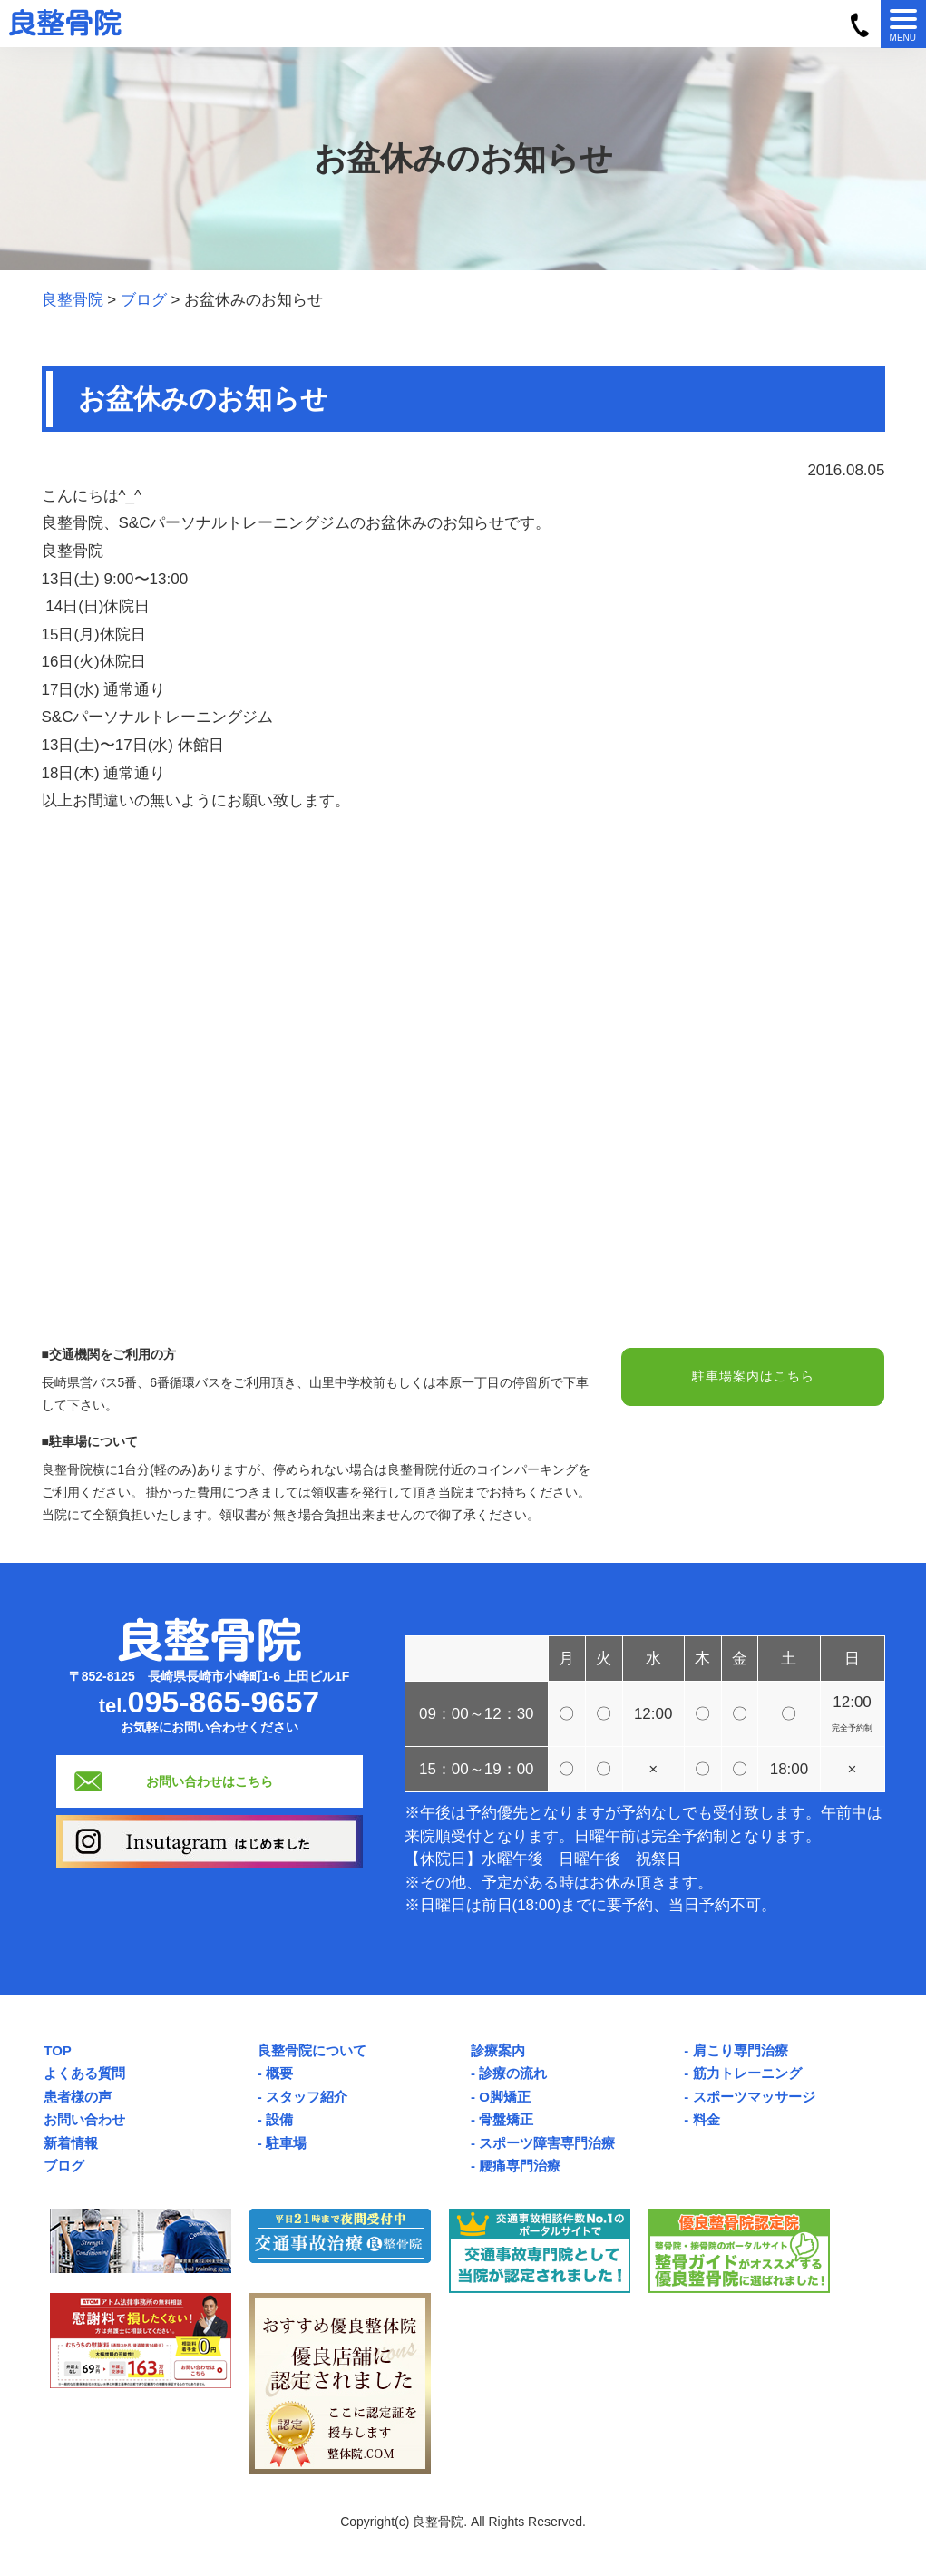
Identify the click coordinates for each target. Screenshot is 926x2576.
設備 (279, 2119)
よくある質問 (84, 2073)
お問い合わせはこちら (209, 1781)
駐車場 (286, 2143)
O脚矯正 (505, 2096)
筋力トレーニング (747, 2073)
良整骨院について (312, 2050)
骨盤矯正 (506, 2119)
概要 (279, 2073)
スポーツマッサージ (754, 2096)
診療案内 (498, 2050)
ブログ (64, 2165)
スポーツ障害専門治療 (547, 2143)
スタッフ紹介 (306, 2096)
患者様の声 (78, 2096)
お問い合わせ (84, 2119)
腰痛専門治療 (519, 2165)
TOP (58, 2050)
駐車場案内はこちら (752, 1378)
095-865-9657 (224, 1701)
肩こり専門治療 (740, 2050)
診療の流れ (513, 2073)
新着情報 (71, 2143)
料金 (706, 2119)
